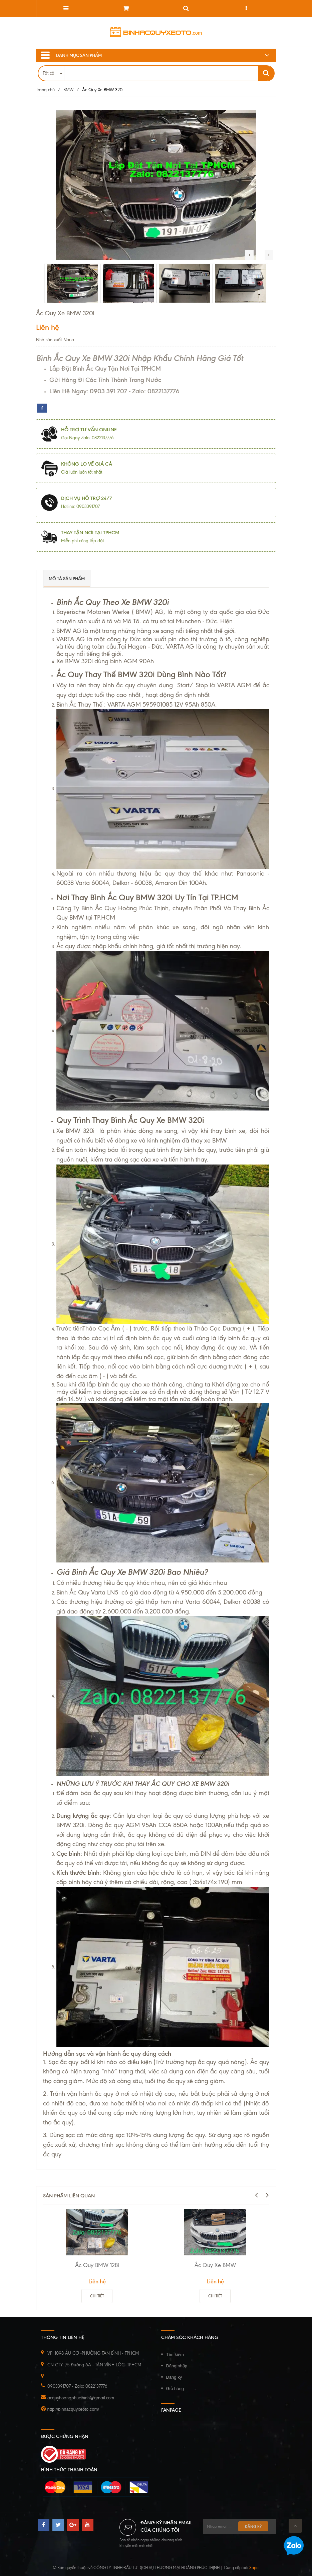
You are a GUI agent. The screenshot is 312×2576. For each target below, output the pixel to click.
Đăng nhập (176, 2365)
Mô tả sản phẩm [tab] (67, 578)
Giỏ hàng (175, 2388)
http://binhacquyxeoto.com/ (73, 2409)
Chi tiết (97, 2296)
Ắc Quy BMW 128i (97, 2265)
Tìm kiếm (175, 2354)
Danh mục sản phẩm (71, 55)
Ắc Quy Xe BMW (215, 2265)
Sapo (254, 2567)
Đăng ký (174, 2377)
